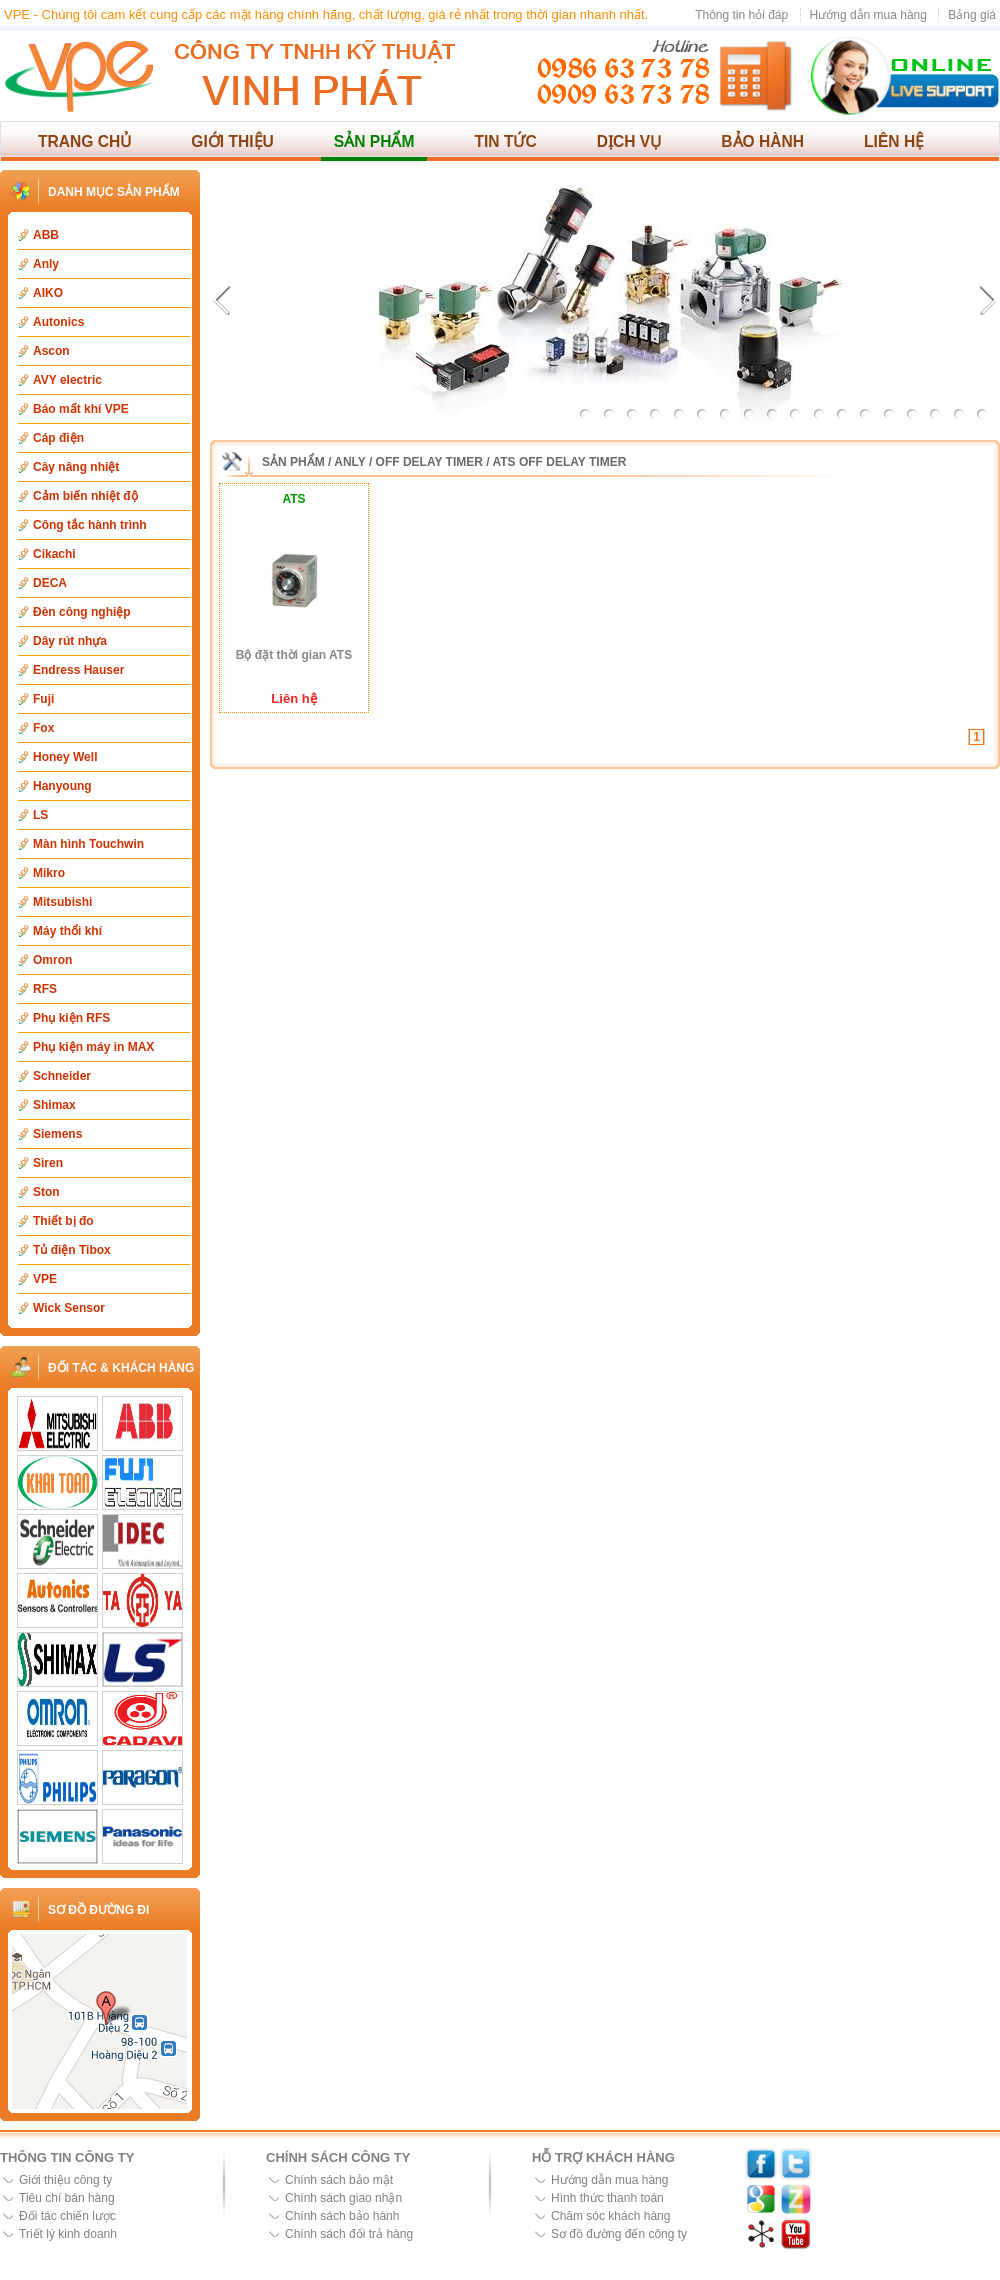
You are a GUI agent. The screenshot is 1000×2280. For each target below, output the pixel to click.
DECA (50, 583)
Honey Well (65, 757)
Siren (48, 1163)
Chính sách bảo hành (342, 2216)
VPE (45, 1279)
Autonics (58, 322)
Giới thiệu (232, 141)
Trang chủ (84, 141)
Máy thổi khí (67, 931)
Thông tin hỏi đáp (741, 15)
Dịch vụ (629, 141)
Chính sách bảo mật (339, 2180)
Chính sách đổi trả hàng (349, 2234)
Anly (46, 264)
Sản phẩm (374, 141)
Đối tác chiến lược (67, 2216)
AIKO (48, 293)
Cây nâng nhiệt (76, 467)
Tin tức (505, 141)
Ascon (51, 351)
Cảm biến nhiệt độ (85, 496)
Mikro (49, 873)
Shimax (54, 1105)
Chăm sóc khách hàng (610, 2216)
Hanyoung (62, 786)
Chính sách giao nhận (343, 2198)
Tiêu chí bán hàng (67, 2198)
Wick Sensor (69, 1308)
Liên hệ (894, 141)
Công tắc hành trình (90, 525)
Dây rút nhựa (70, 641)
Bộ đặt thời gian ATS (294, 655)
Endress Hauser (78, 670)
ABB (46, 235)
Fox (43, 728)
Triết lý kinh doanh (68, 2234)
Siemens (57, 1134)
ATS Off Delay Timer (560, 462)
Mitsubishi (62, 902)
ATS (293, 499)
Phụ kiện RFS (71, 1018)
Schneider (62, 1076)
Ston (46, 1192)
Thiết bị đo (63, 1221)
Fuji (43, 699)
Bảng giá (972, 15)
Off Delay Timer (429, 462)
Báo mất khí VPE (81, 409)
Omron (52, 960)
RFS (45, 989)
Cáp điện (58, 438)
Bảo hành (762, 141)
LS (40, 815)
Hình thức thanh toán (607, 2198)
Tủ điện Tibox (72, 1250)
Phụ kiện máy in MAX (93, 1047)
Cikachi (54, 554)
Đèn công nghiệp (82, 612)
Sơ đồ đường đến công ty (619, 2234)
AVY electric (67, 380)
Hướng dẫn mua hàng (868, 15)
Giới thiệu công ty (65, 2180)
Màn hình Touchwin (88, 844)
